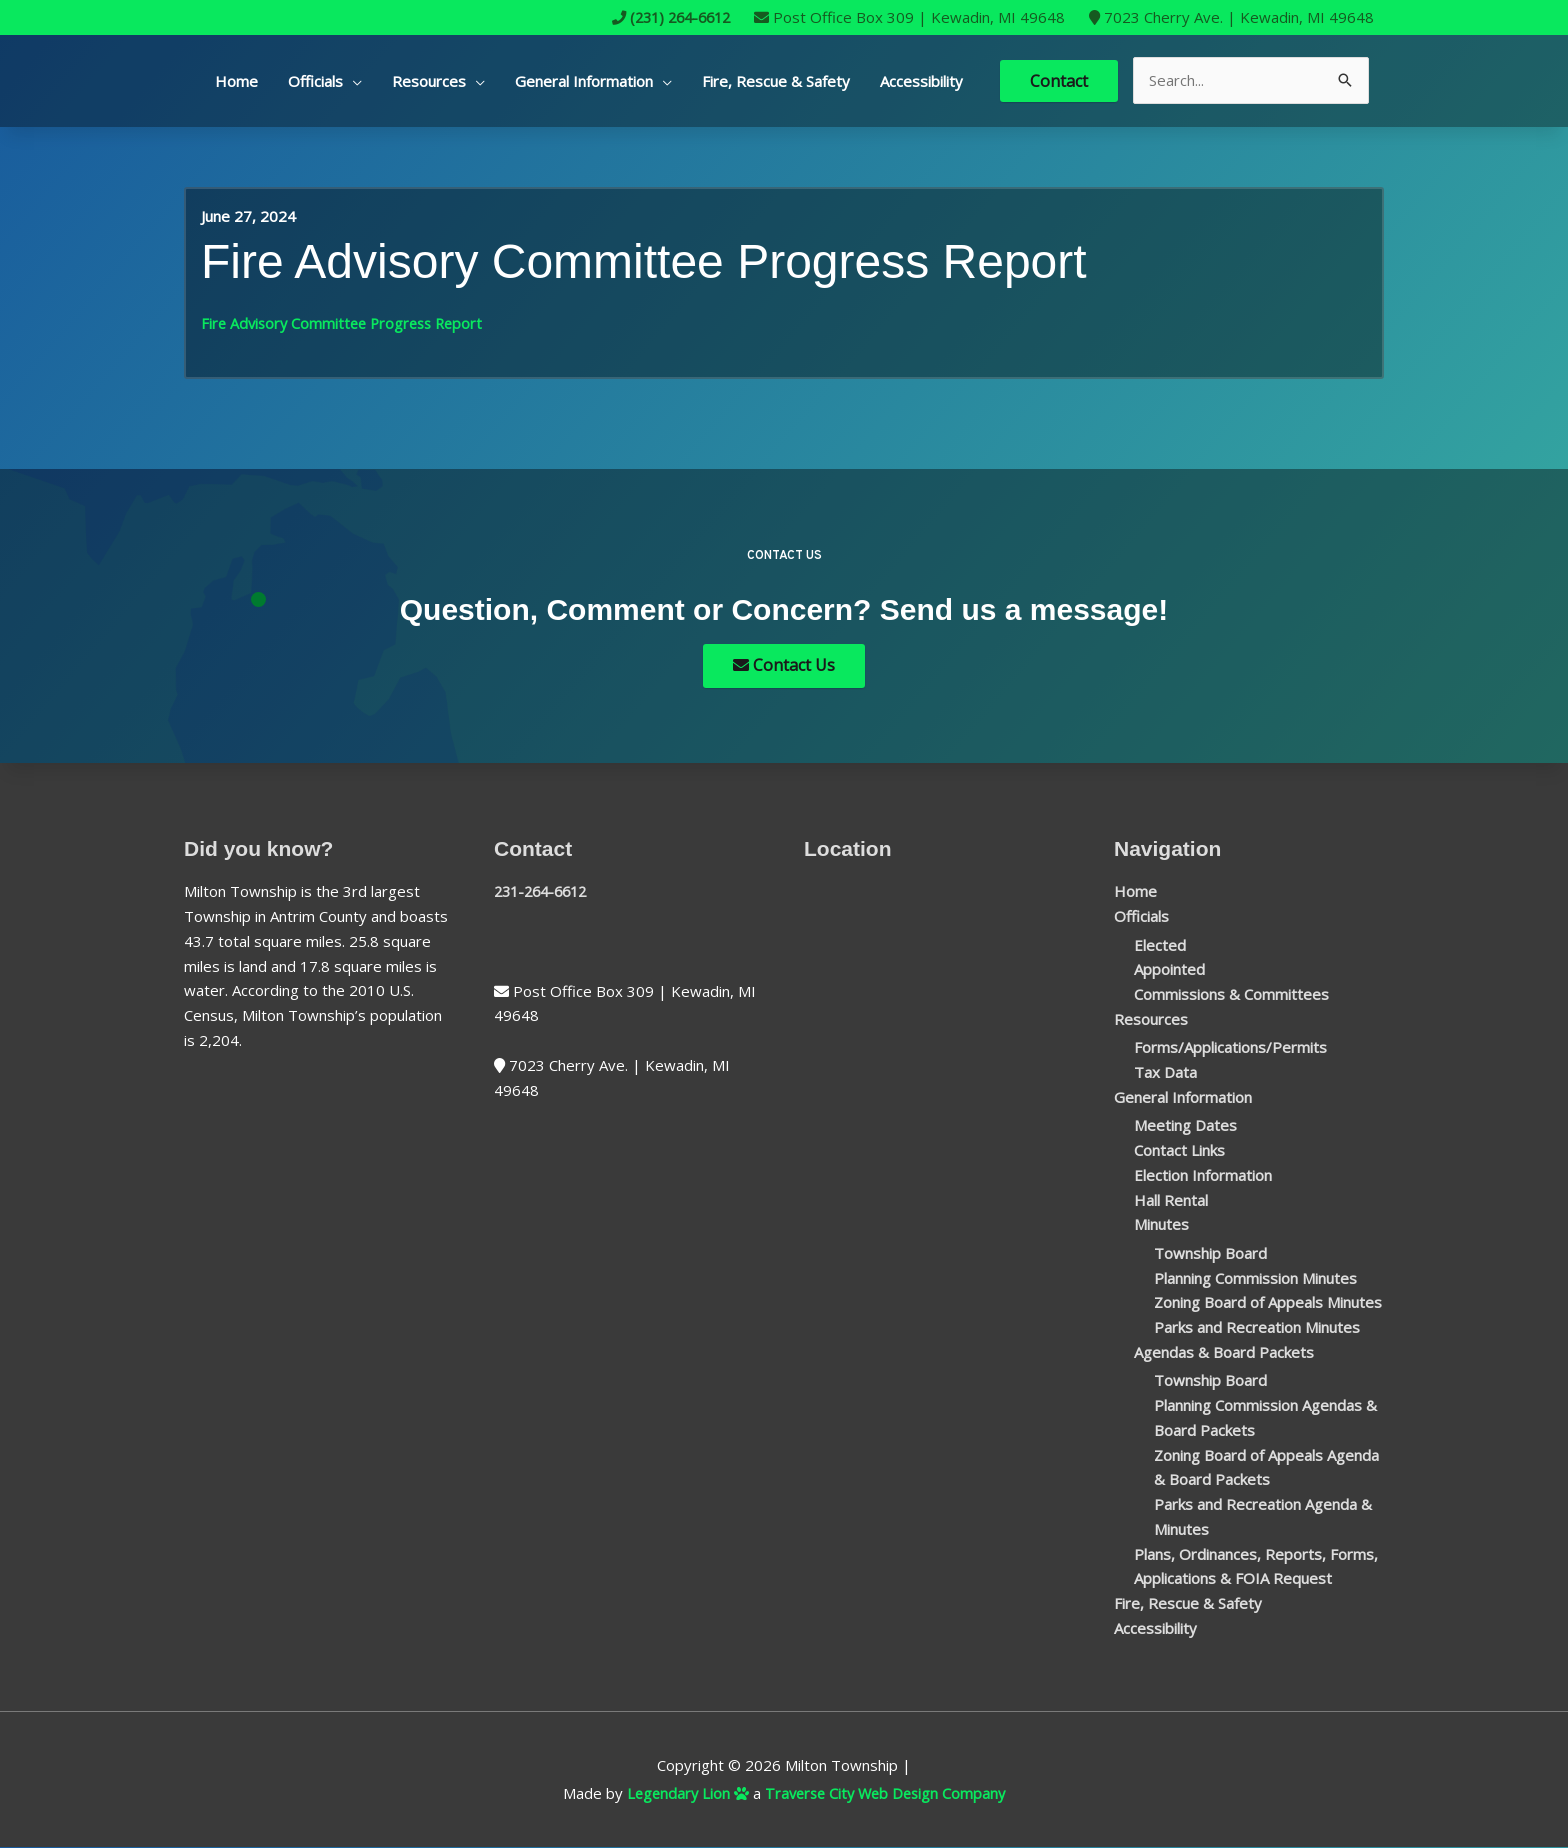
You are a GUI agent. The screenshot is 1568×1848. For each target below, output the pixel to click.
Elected (1160, 945)
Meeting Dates (1185, 1126)
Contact (1059, 80)
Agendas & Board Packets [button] (1224, 1353)
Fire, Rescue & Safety (776, 81)
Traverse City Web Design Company (887, 1793)
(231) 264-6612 (665, 17)
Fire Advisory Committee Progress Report (347, 322)
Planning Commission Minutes (1255, 1278)
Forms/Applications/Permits (1230, 1048)
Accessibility (921, 81)
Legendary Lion (683, 1793)
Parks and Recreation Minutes (1257, 1328)
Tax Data (1165, 1073)
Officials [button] (315, 81)
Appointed (1169, 970)
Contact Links (1179, 1151)
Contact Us (784, 666)
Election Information (1203, 1176)
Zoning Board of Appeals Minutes (1268, 1303)
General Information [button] (584, 81)
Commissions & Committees (1231, 995)
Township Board (1210, 1254)
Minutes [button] (1161, 1225)
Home (236, 81)
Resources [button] (429, 81)
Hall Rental (1171, 1200)
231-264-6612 (545, 892)
